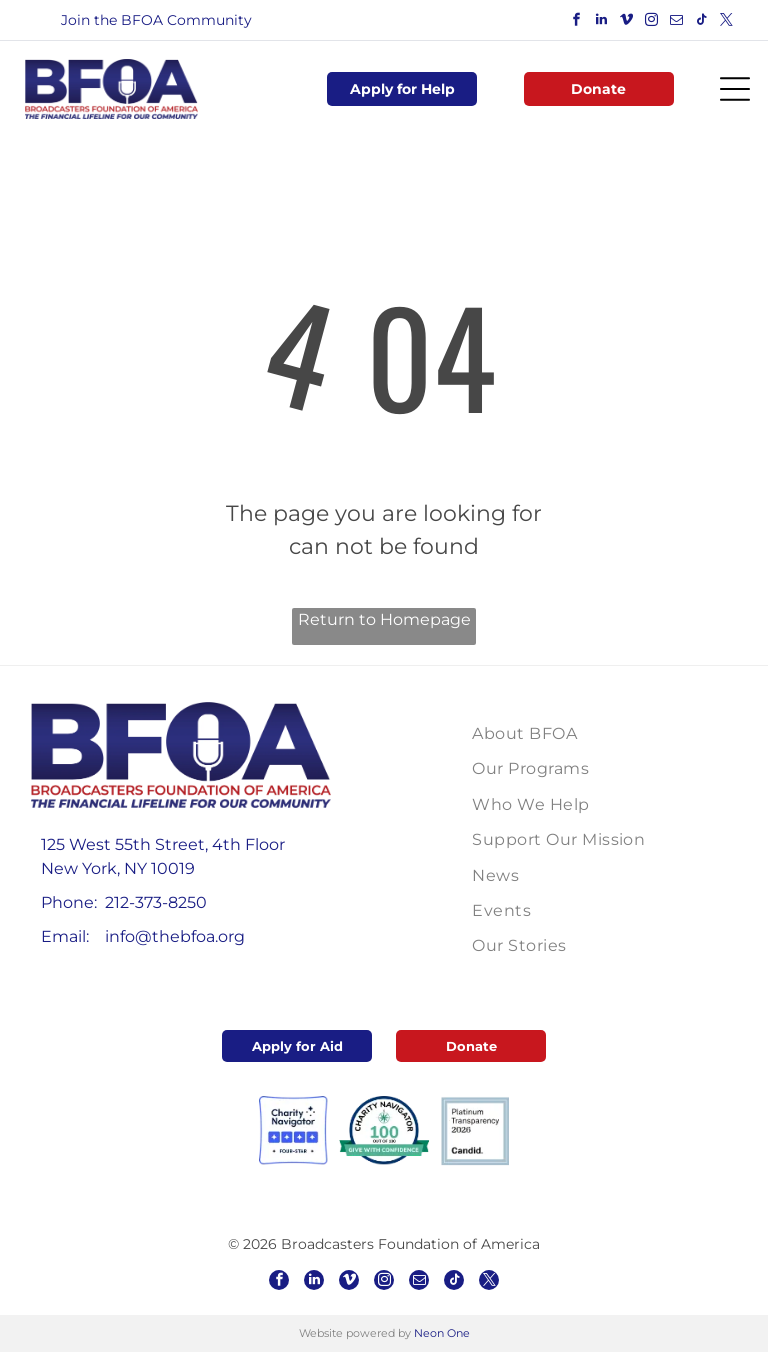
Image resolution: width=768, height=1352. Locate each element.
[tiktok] (702, 22)
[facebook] (577, 22)
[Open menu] (735, 89)
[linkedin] (602, 22)
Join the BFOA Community (156, 20)
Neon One (442, 1333)
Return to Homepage (384, 619)
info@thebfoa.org (175, 936)
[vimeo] (627, 22)
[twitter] (727, 22)
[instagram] (652, 22)
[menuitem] (568, 733)
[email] (677, 22)
